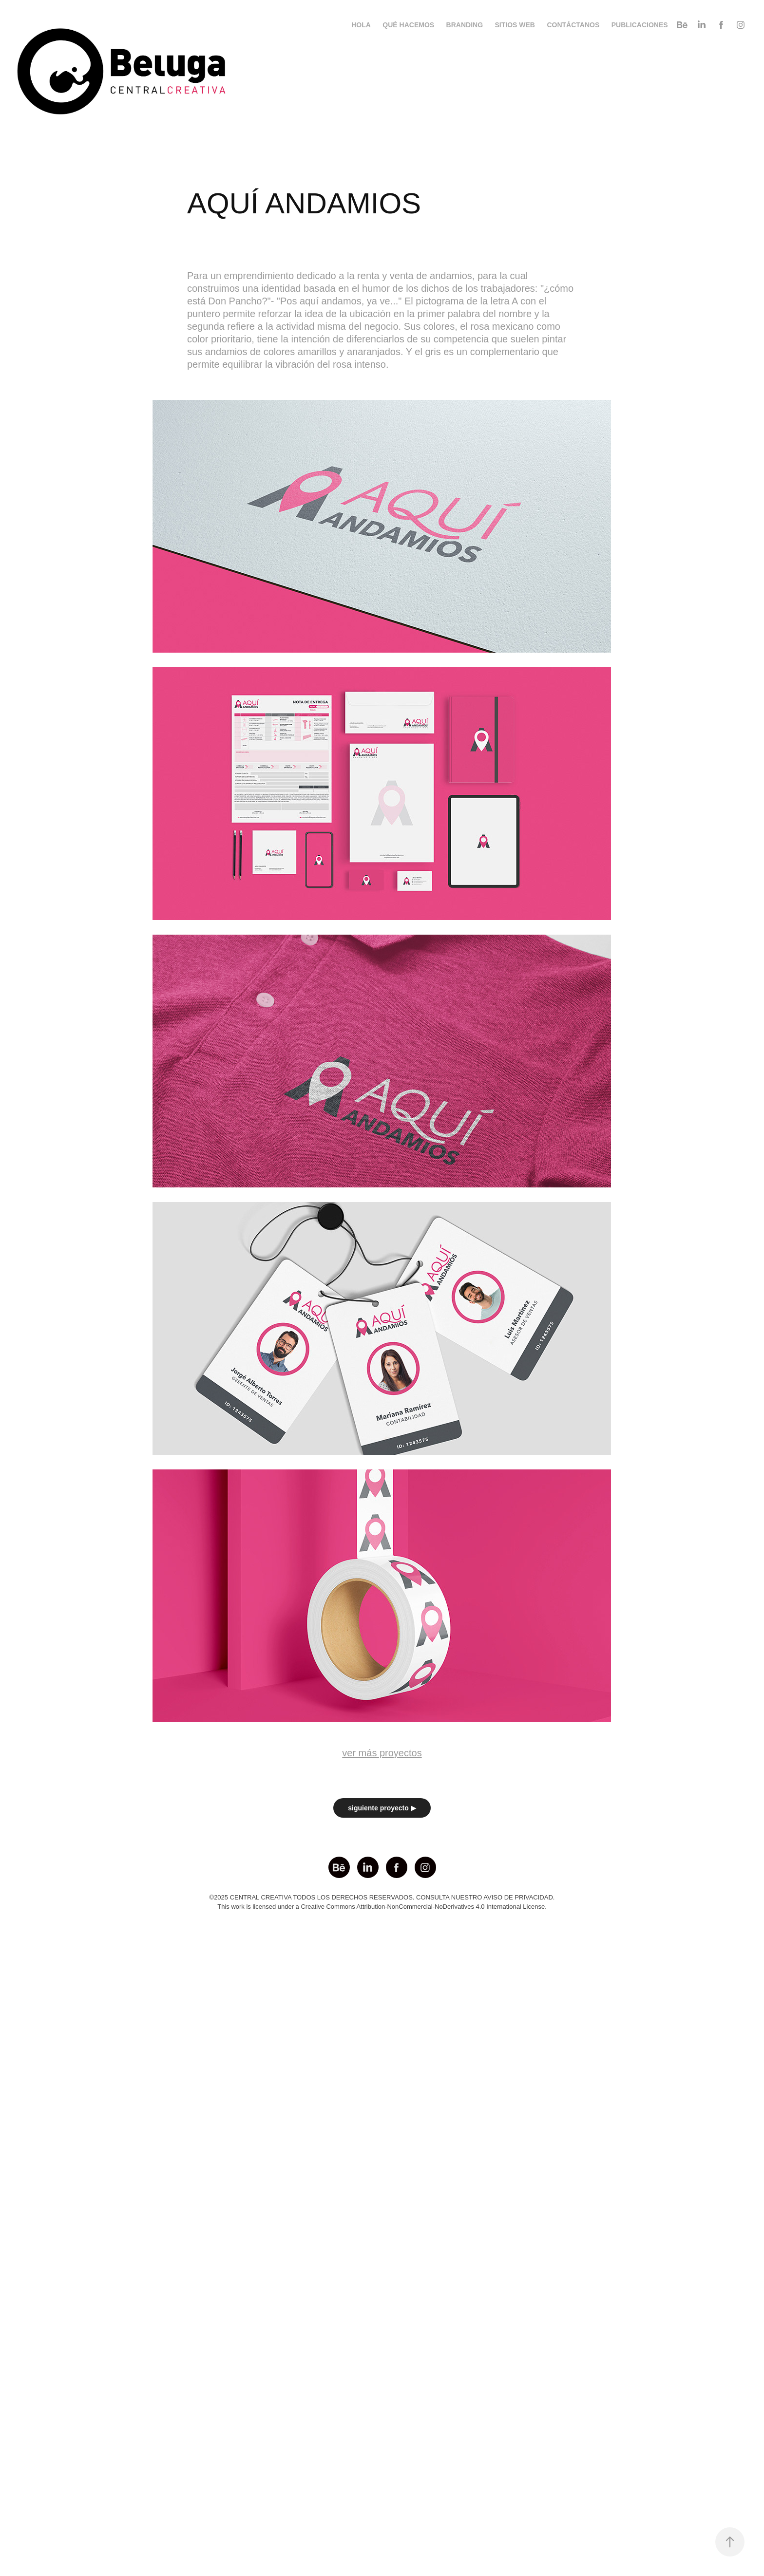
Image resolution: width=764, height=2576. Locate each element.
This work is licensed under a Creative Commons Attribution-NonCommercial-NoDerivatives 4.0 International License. (382, 1906)
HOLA (361, 25)
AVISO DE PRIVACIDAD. (518, 1897)
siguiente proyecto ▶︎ (382, 1808)
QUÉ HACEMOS (408, 25)
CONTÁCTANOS (573, 25)
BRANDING (464, 25)
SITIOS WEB (515, 25)
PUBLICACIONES (639, 25)
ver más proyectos (381, 1753)
